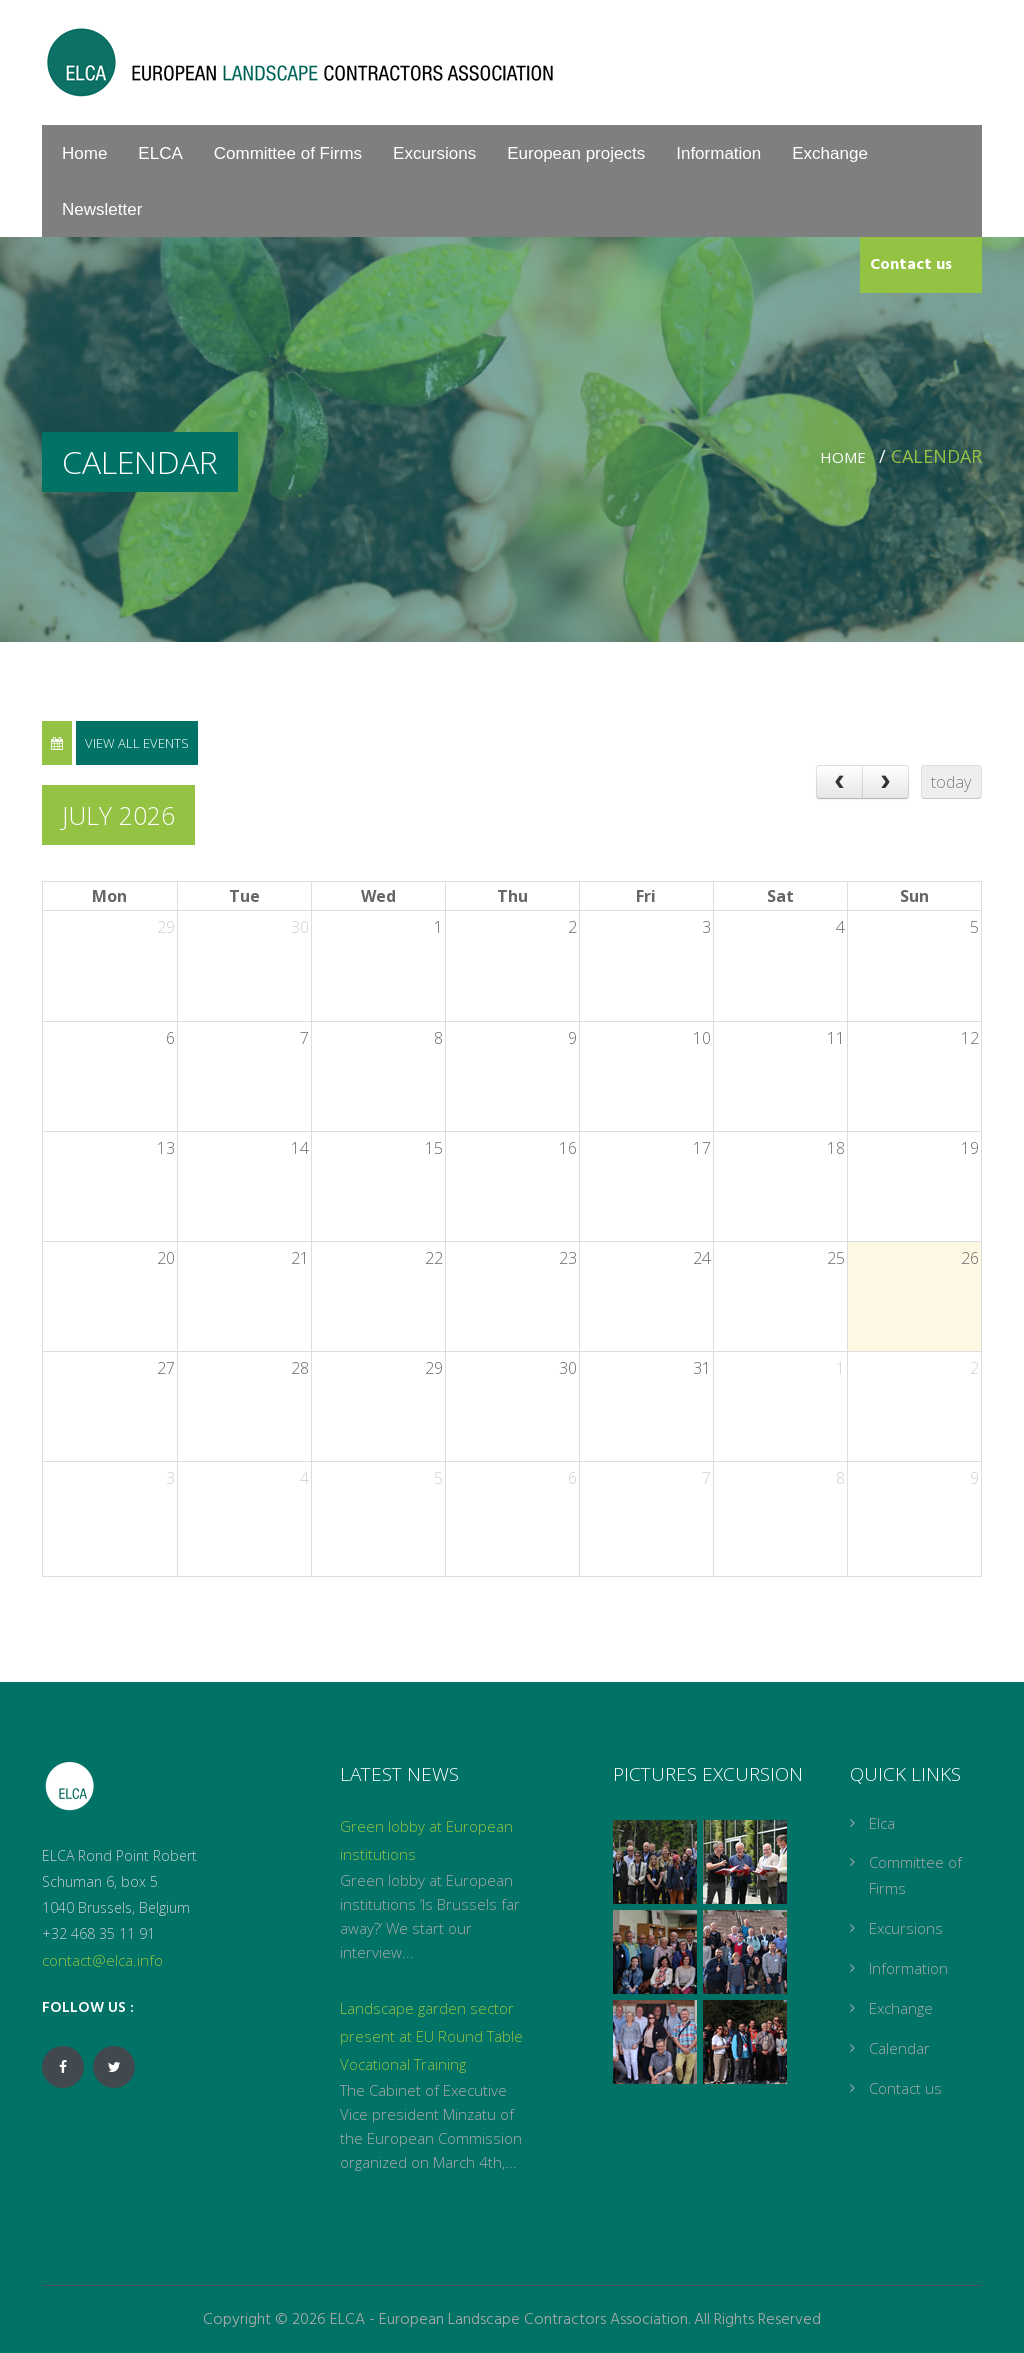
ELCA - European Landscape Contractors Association (509, 2320)
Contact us (911, 265)
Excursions (434, 153)
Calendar (899, 2048)
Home (84, 153)
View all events (137, 743)
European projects (576, 153)
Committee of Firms (288, 153)
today (951, 782)
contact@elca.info (102, 1960)
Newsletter (102, 209)
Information (718, 153)
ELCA (160, 153)
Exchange (830, 153)
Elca (882, 1823)
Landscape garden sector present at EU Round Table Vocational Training (431, 2036)
